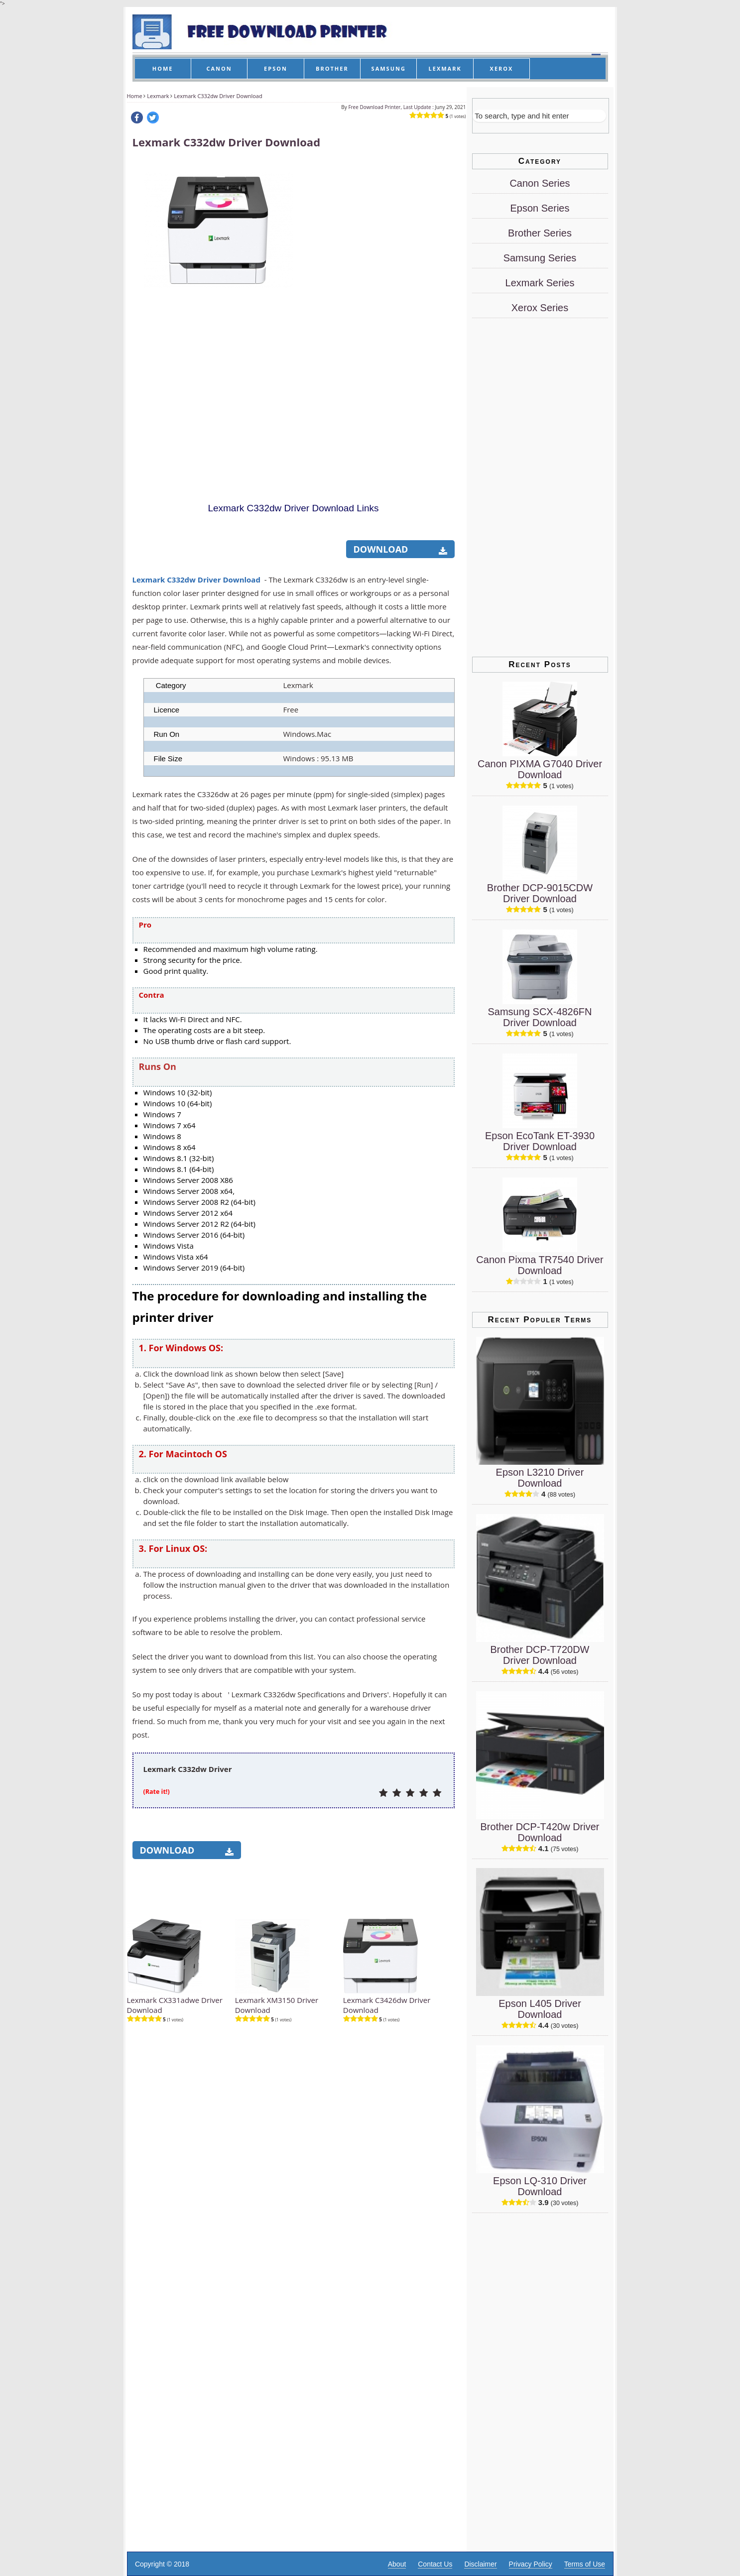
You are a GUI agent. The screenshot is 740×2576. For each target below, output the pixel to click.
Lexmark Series (540, 282)
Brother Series (540, 233)
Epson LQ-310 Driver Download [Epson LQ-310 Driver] (540, 2186)
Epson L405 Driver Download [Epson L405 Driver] (539, 2009)
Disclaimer (480, 2564)
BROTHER (332, 68)
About (397, 2564)
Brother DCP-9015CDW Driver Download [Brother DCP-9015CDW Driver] (540, 893)
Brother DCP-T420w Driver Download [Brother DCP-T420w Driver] (540, 1832)
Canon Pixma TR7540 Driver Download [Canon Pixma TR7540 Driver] (539, 1265)
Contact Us (435, 2564)
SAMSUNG (388, 68)
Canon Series (539, 183)
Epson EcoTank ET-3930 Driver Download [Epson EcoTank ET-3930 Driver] (540, 1141)
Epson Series (540, 208)
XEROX (501, 68)
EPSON (275, 68)
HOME (162, 68)
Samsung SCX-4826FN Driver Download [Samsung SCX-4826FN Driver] (540, 1017)
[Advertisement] (379, 309)
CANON (219, 68)
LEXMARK (445, 68)
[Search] (539, 116)
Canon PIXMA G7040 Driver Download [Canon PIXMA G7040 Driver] (540, 769)
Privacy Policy (530, 2564)
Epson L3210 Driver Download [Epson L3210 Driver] (540, 1478)
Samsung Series (540, 257)
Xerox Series (540, 307)
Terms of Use (584, 2564)
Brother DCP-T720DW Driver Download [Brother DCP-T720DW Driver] (540, 1655)
